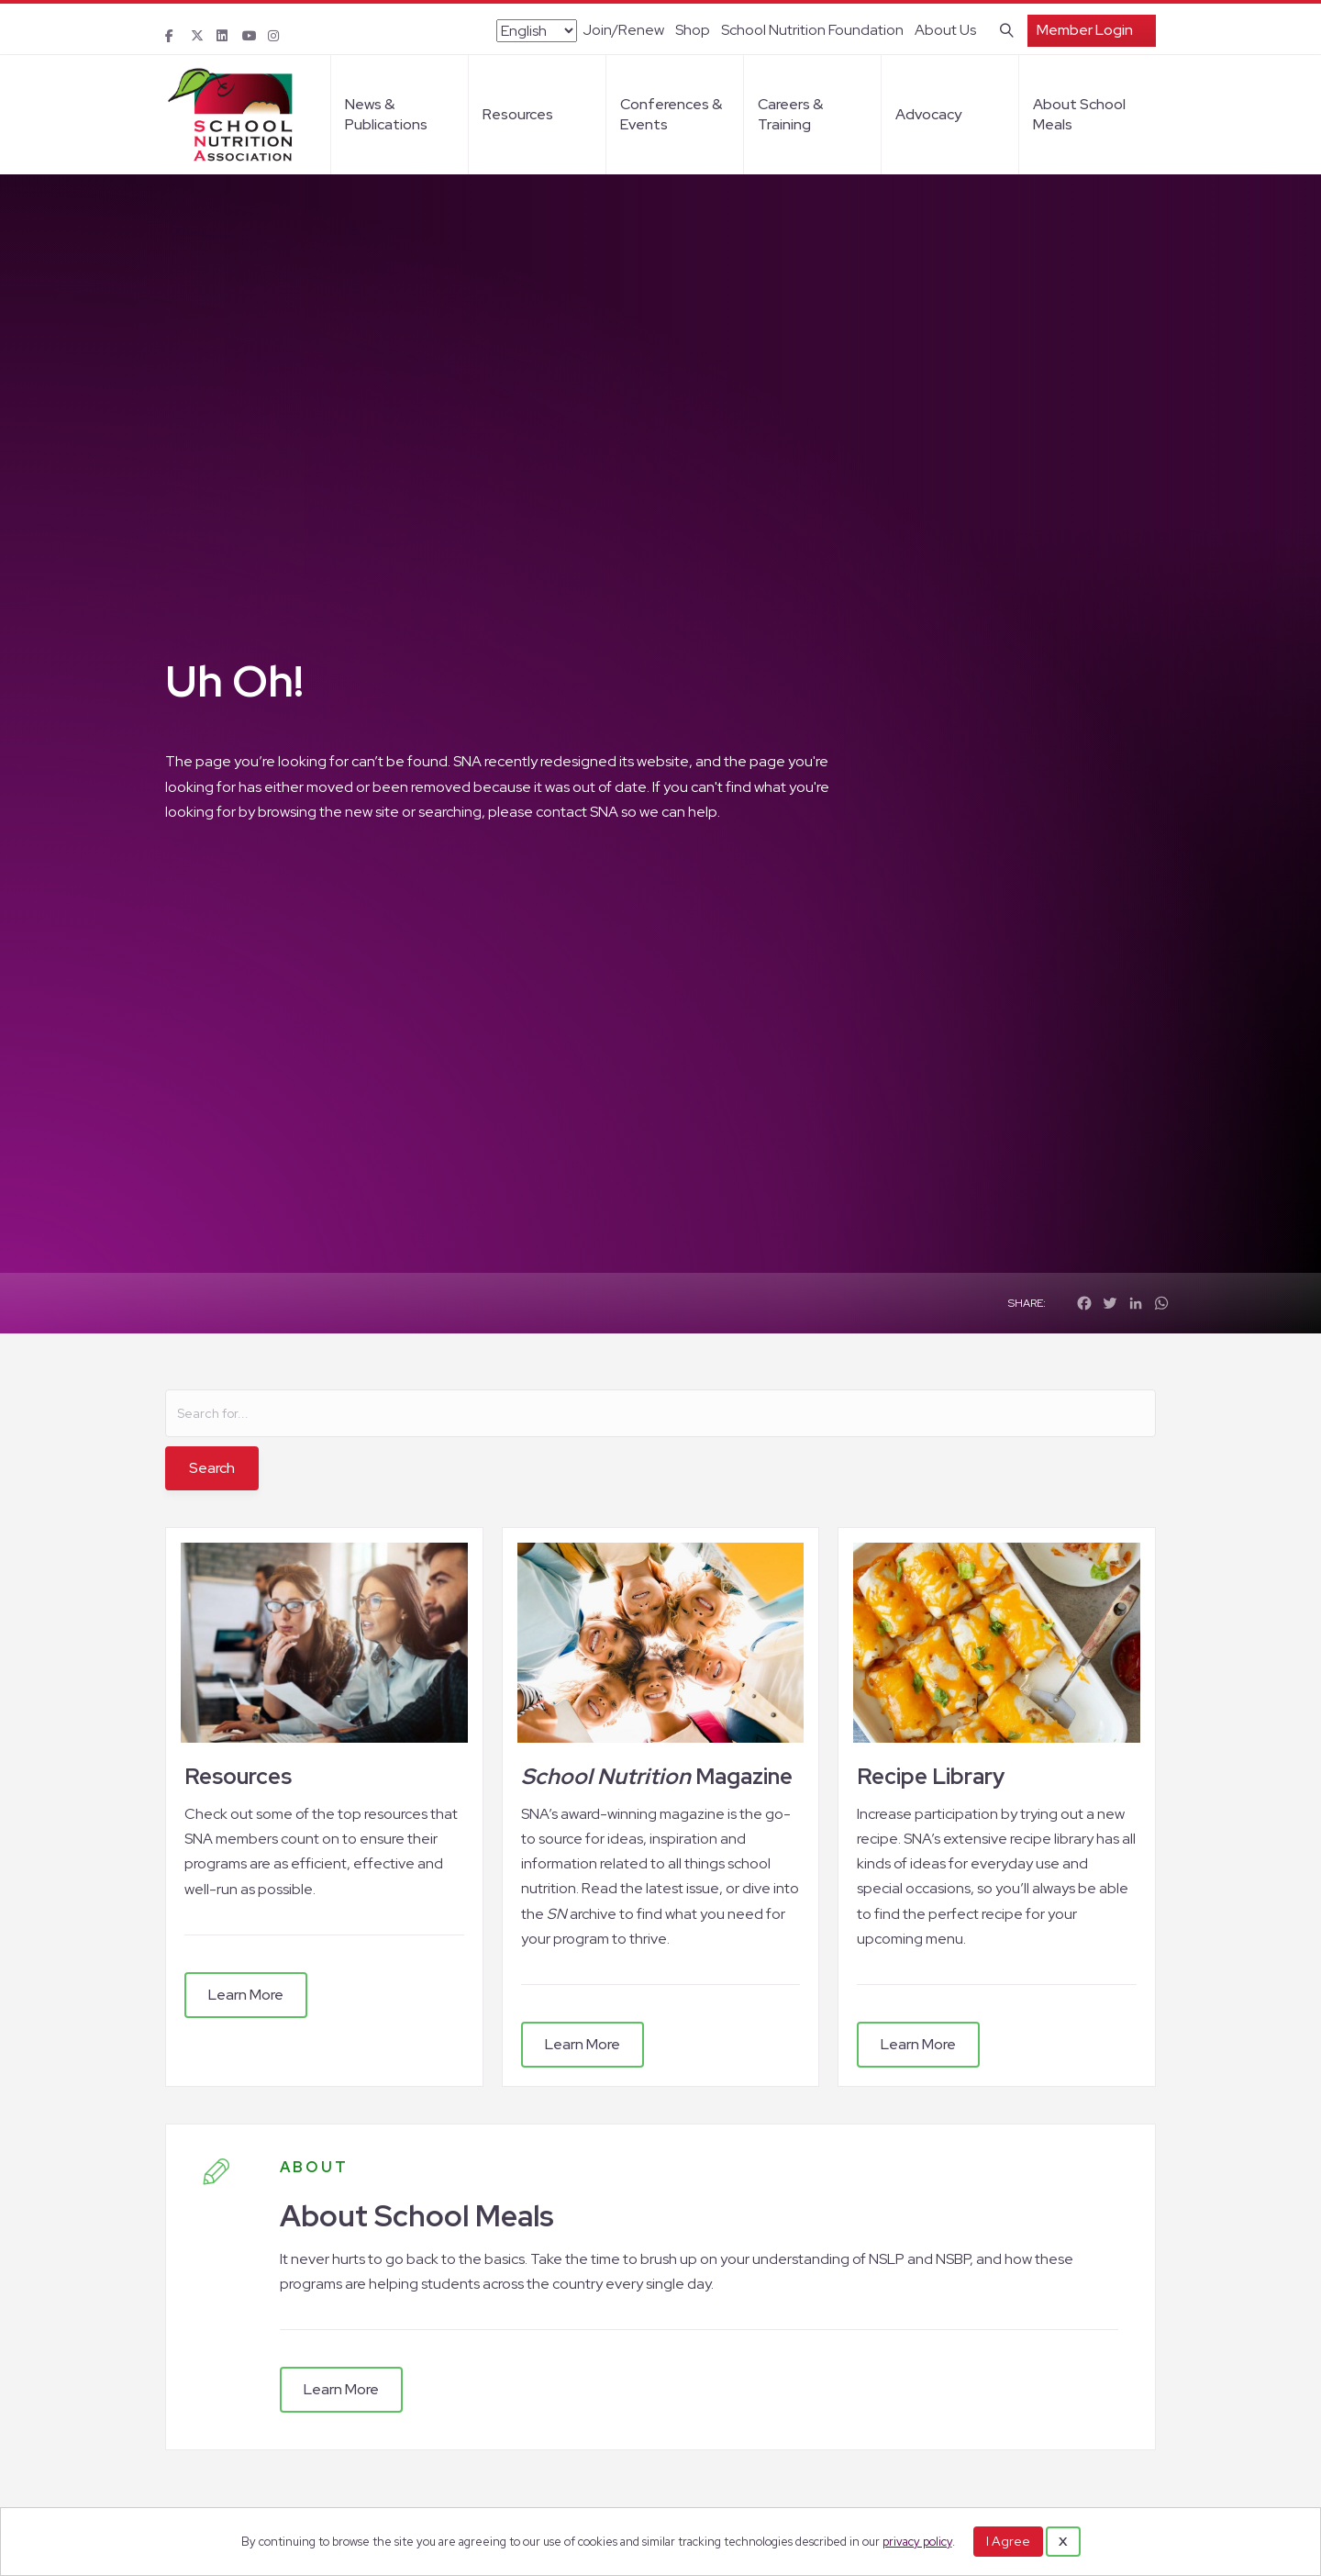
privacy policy (917, 2541)
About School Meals (1079, 114)
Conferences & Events (671, 114)
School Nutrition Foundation (812, 29)
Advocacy (928, 114)
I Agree (1008, 2541)
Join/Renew (623, 29)
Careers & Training (790, 114)
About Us (945, 29)
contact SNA (577, 811)
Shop (692, 29)
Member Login (1085, 29)
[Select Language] (536, 30)
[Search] (1003, 28)
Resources (518, 114)
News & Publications (386, 114)
